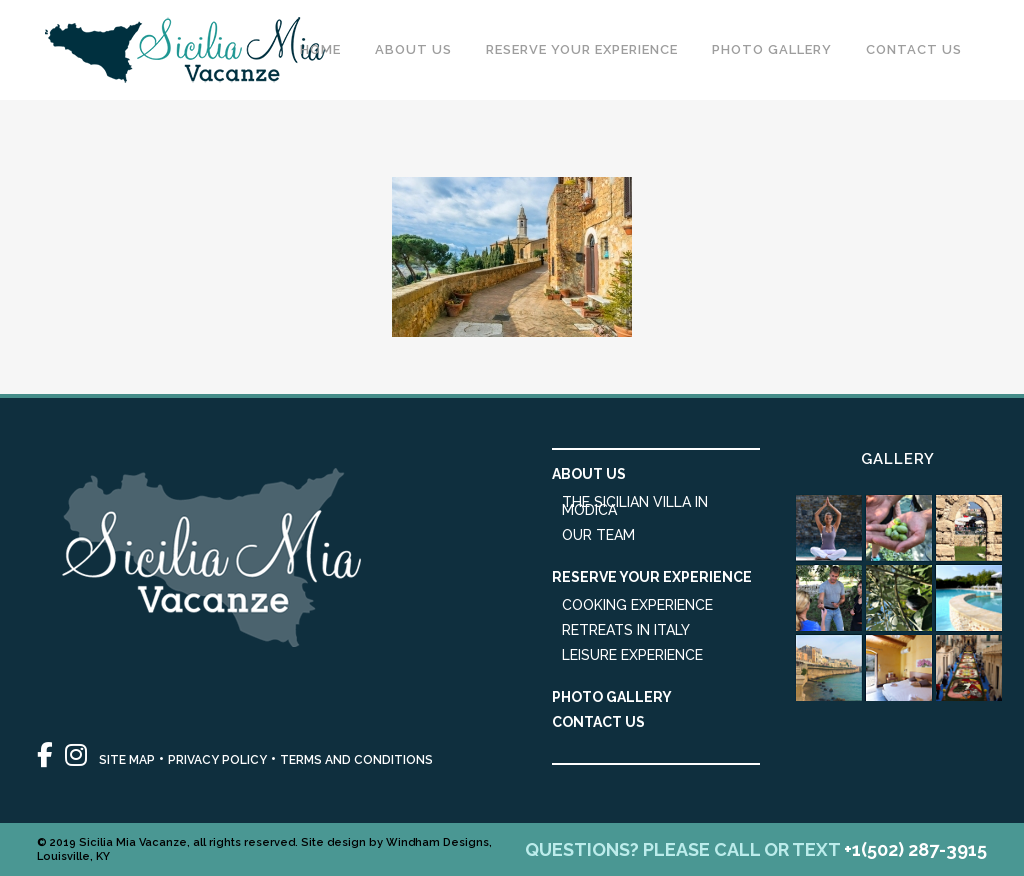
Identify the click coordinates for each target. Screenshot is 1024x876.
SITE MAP (127, 760)
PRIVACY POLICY (217, 760)
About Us (589, 474)
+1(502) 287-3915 (915, 849)
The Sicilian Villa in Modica (635, 506)
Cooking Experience (637, 605)
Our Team (598, 535)
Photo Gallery (612, 697)
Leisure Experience (632, 655)
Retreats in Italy (626, 630)
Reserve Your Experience (652, 577)
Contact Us (598, 722)
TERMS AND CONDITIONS (356, 760)
